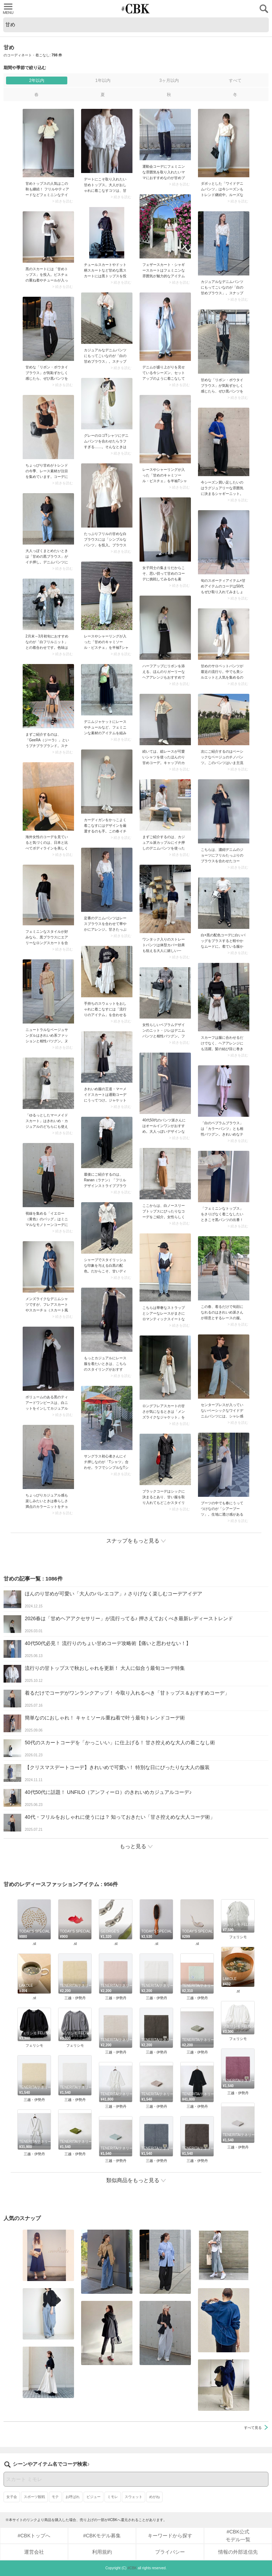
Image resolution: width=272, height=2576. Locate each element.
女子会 (11, 2497)
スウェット (133, 2497)
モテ (55, 2497)
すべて (235, 80)
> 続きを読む (62, 201)
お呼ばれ (73, 2497)
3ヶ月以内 (169, 80)
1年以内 (102, 80)
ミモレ (112, 2497)
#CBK (132, 2568)
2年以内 (36, 80)
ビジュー (93, 2497)
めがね (154, 2497)
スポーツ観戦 (34, 2497)
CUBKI (136, 8)
